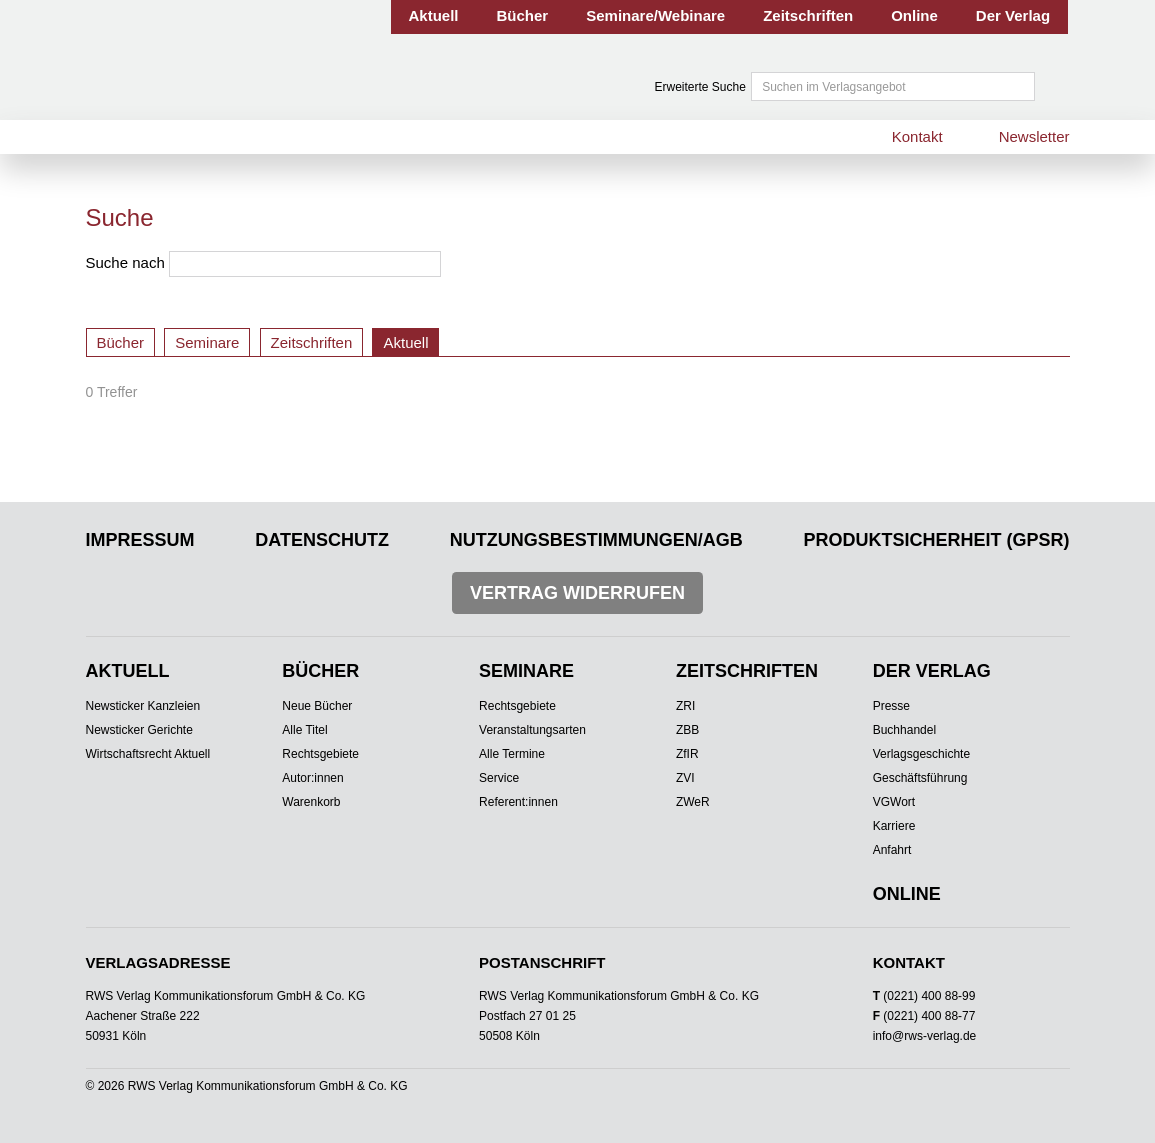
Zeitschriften (808, 15)
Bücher (523, 15)
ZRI (685, 706)
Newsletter (1034, 136)
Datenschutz (322, 540)
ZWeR (693, 802)
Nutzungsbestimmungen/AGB (596, 540)
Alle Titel (304, 730)
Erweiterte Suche (700, 87)
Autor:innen (312, 778)
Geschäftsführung (920, 778)
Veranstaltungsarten (532, 730)
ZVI (685, 778)
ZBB (687, 730)
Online (914, 15)
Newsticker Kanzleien (143, 706)
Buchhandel (904, 730)
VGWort (894, 802)
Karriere (894, 826)
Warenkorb (311, 802)
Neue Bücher (317, 706)
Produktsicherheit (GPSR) (936, 540)
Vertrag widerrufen (577, 593)
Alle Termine (512, 754)
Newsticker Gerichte (139, 730)
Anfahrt (892, 850)
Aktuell (434, 15)
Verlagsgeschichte (921, 754)
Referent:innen (518, 802)
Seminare (207, 342)
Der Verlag (1013, 15)
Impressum (140, 540)
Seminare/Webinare (655, 15)
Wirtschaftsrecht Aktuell (148, 754)
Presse (891, 706)
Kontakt (917, 136)
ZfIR (687, 754)
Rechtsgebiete (320, 754)
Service (499, 778)
